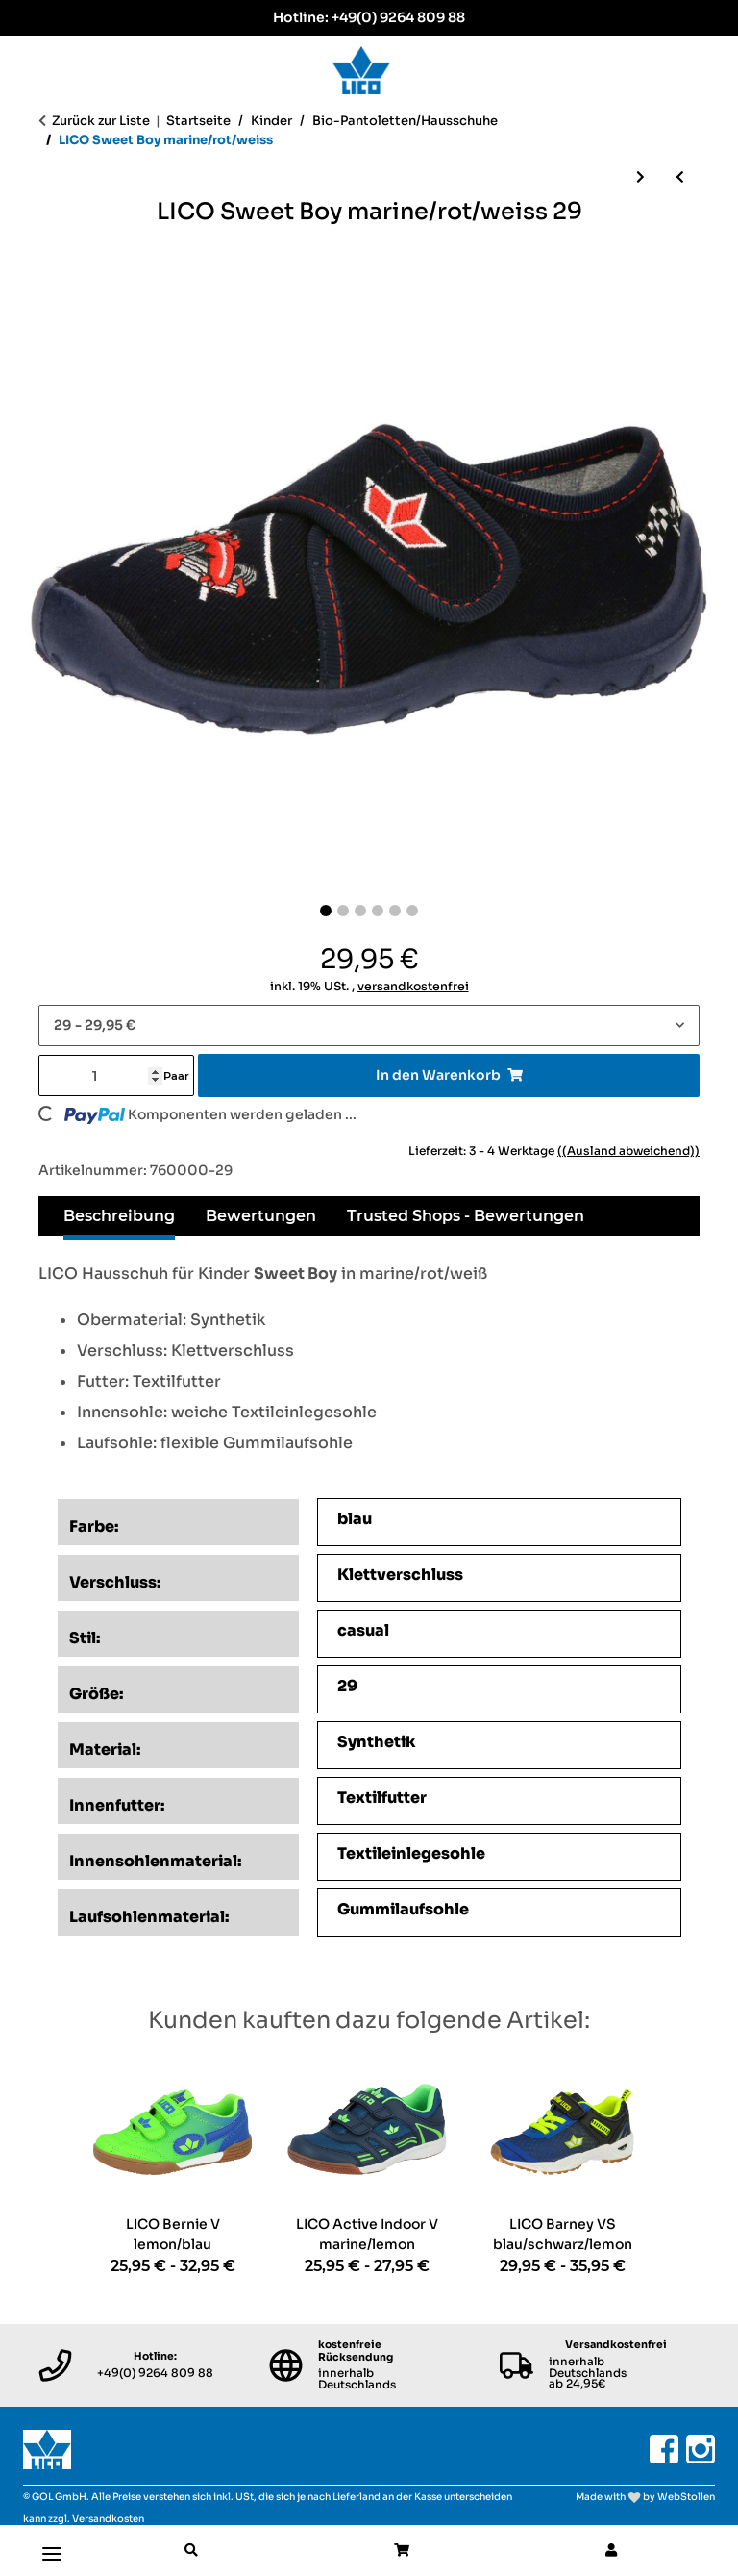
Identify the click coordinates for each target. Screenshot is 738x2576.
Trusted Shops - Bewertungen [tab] (465, 1216)
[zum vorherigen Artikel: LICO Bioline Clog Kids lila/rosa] (680, 177)
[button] (191, 2550)
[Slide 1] (326, 910)
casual (363, 1630)
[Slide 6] (412, 910)
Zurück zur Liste (101, 121)
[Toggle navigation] (52, 2546)
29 (347, 1686)
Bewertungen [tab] (261, 1216)
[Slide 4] (377, 910)
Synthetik (376, 1742)
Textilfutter (382, 1798)
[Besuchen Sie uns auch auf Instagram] (700, 2449)
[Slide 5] (395, 910)
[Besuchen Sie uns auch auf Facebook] (664, 2449)
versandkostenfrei (413, 986)
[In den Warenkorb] (449, 1075)
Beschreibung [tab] (119, 1216)
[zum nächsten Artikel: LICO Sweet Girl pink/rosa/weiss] (640, 177)
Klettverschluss (400, 1574)
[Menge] (100, 1075)
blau (354, 1519)
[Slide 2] (343, 910)
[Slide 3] (360, 910)
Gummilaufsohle (403, 1909)
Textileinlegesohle (411, 1853)
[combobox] (369, 1025)
